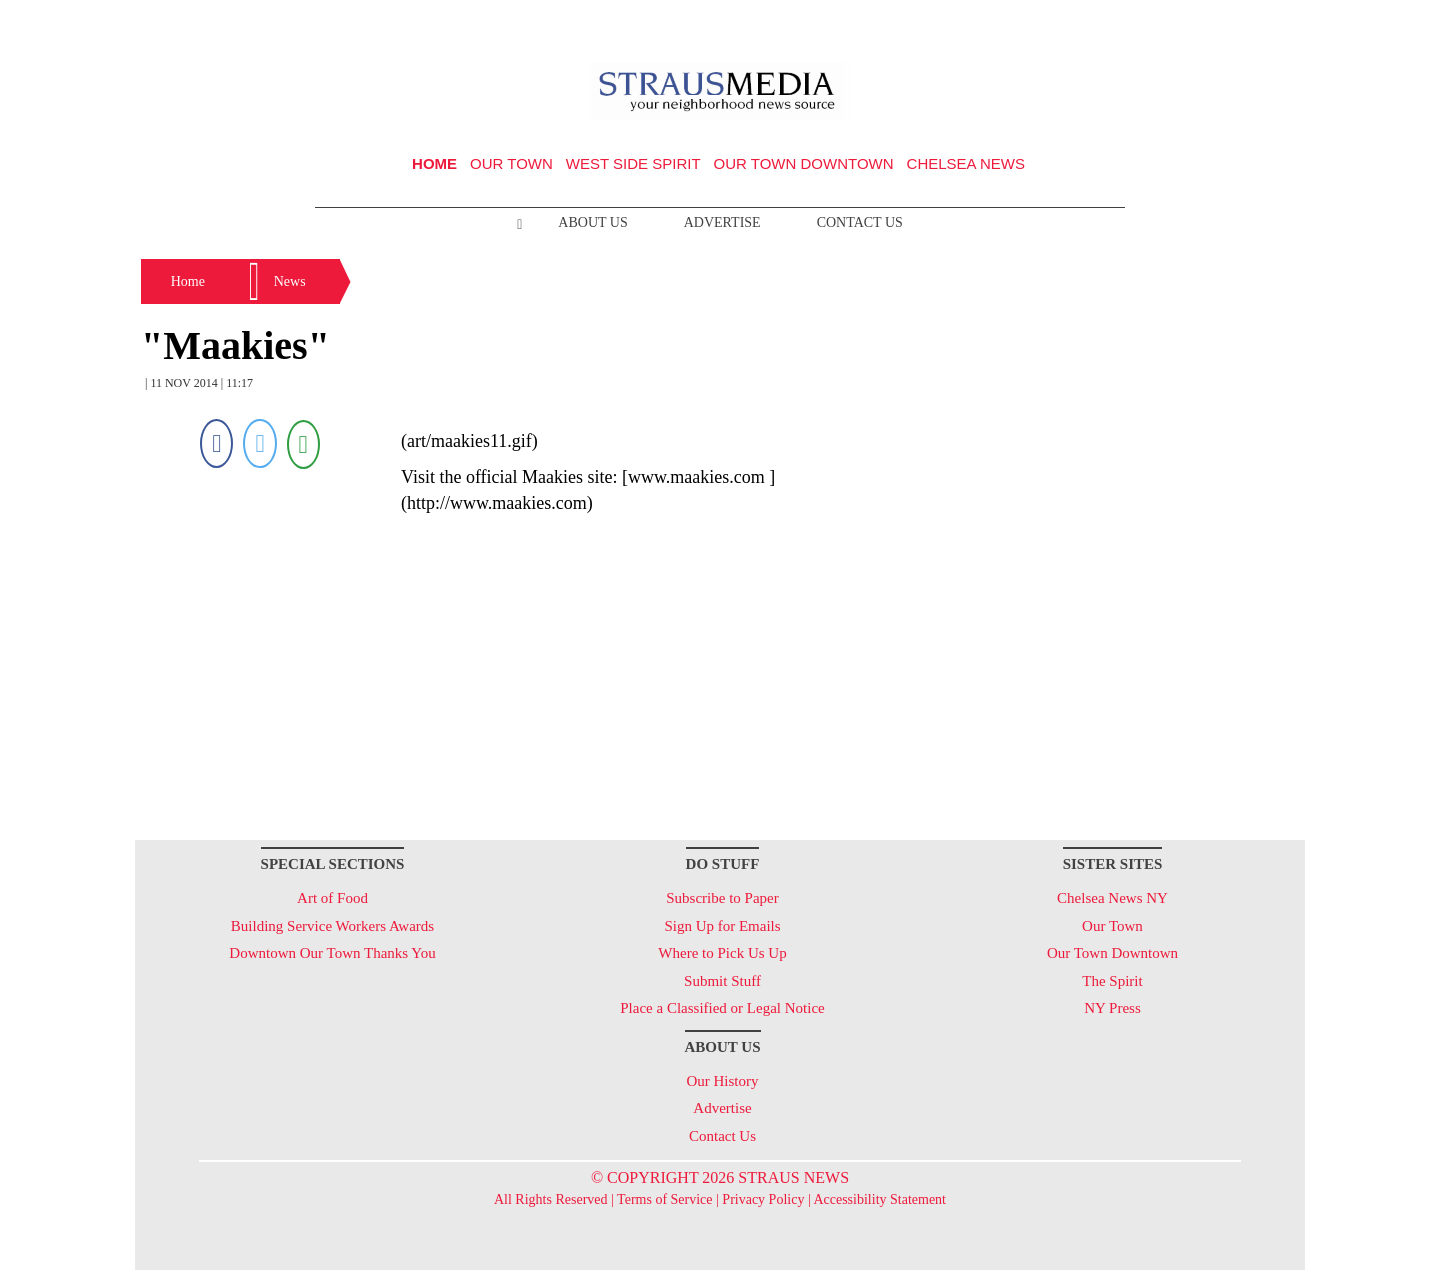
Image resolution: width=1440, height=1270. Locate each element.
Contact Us (860, 222)
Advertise (722, 222)
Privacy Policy (763, 1199)
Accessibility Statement (879, 1199)
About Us (592, 222)
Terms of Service (664, 1199)
